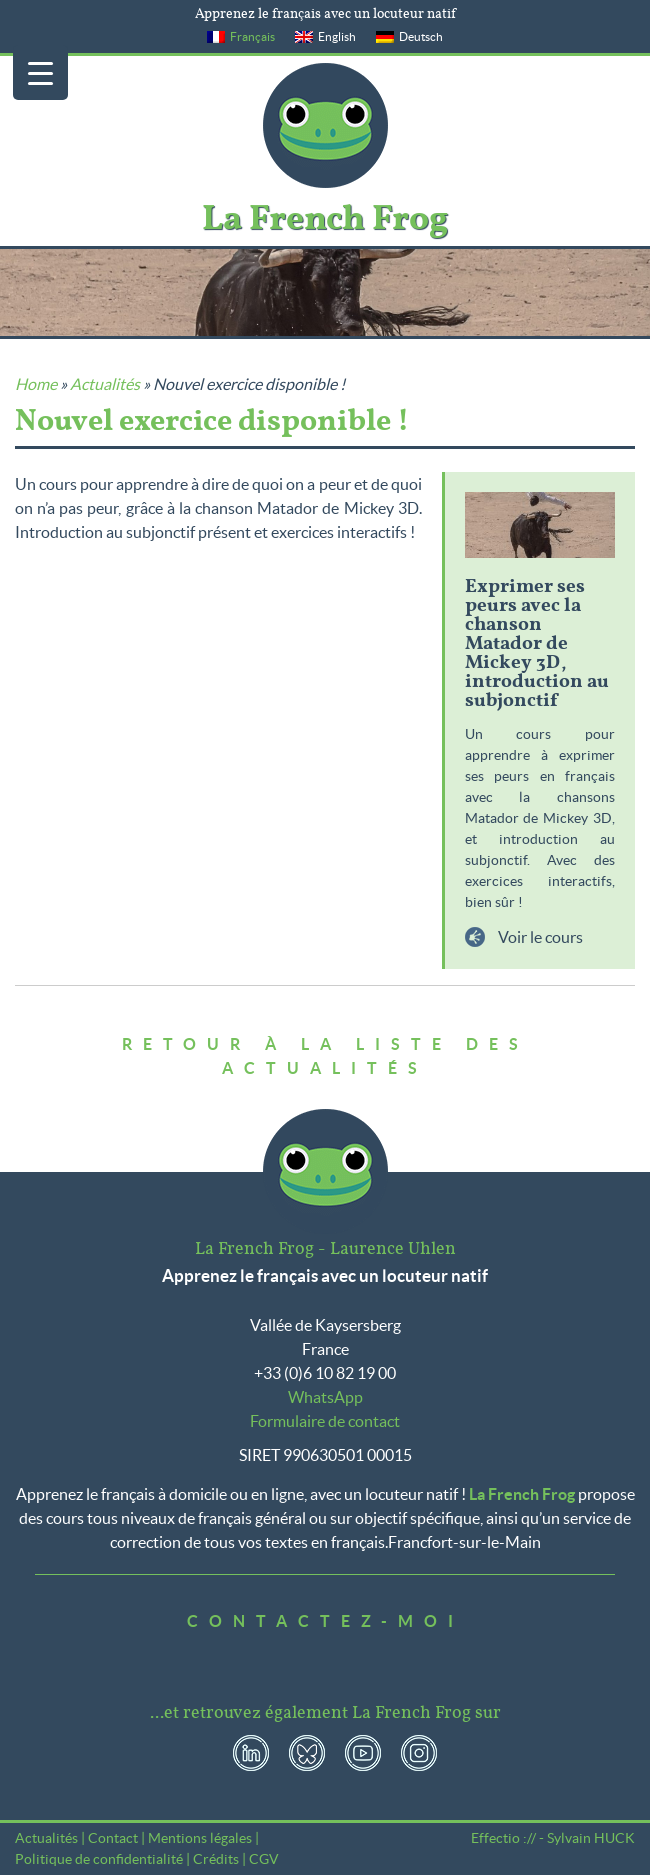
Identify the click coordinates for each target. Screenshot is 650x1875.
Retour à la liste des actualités (325, 1056)
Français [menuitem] (252, 36)
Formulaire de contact (325, 1421)
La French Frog (325, 125)
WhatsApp (325, 1397)
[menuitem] (241, 37)
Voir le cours (539, 937)
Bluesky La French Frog (307, 1753)
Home (36, 384)
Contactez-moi (325, 1621)
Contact (113, 1838)
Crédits (216, 1859)
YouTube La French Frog (363, 1753)
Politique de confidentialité (99, 1859)
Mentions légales (200, 1838)
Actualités (105, 384)
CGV (264, 1859)
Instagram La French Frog (419, 1753)
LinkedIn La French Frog (251, 1753)
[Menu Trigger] (40, 72)
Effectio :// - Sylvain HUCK (553, 1838)
